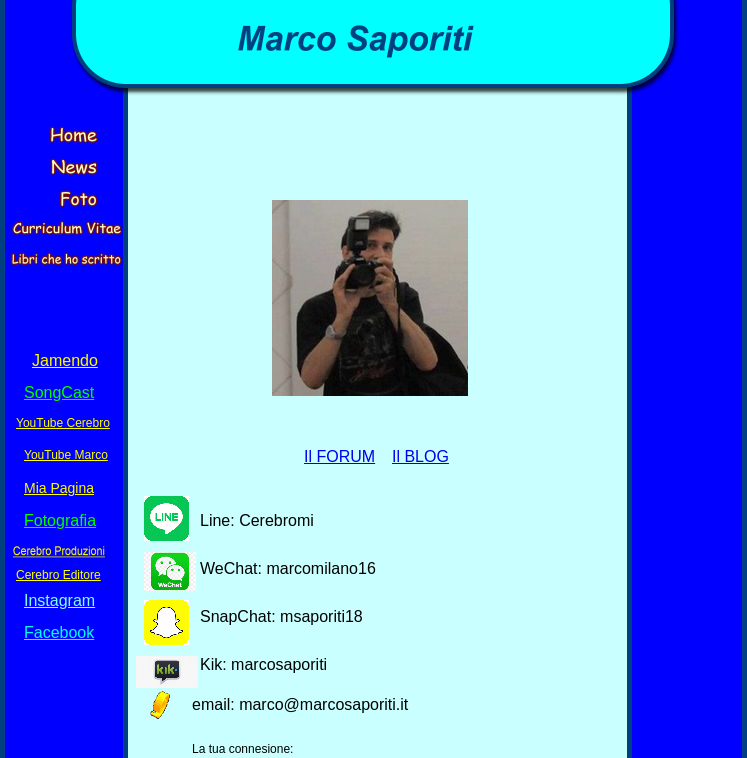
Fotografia (60, 520)
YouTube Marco (66, 455)
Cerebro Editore (58, 575)
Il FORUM (339, 456)
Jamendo (65, 360)
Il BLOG (420, 456)
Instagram (59, 600)
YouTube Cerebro (63, 423)
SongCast (59, 392)
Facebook (59, 632)
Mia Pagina (59, 488)
